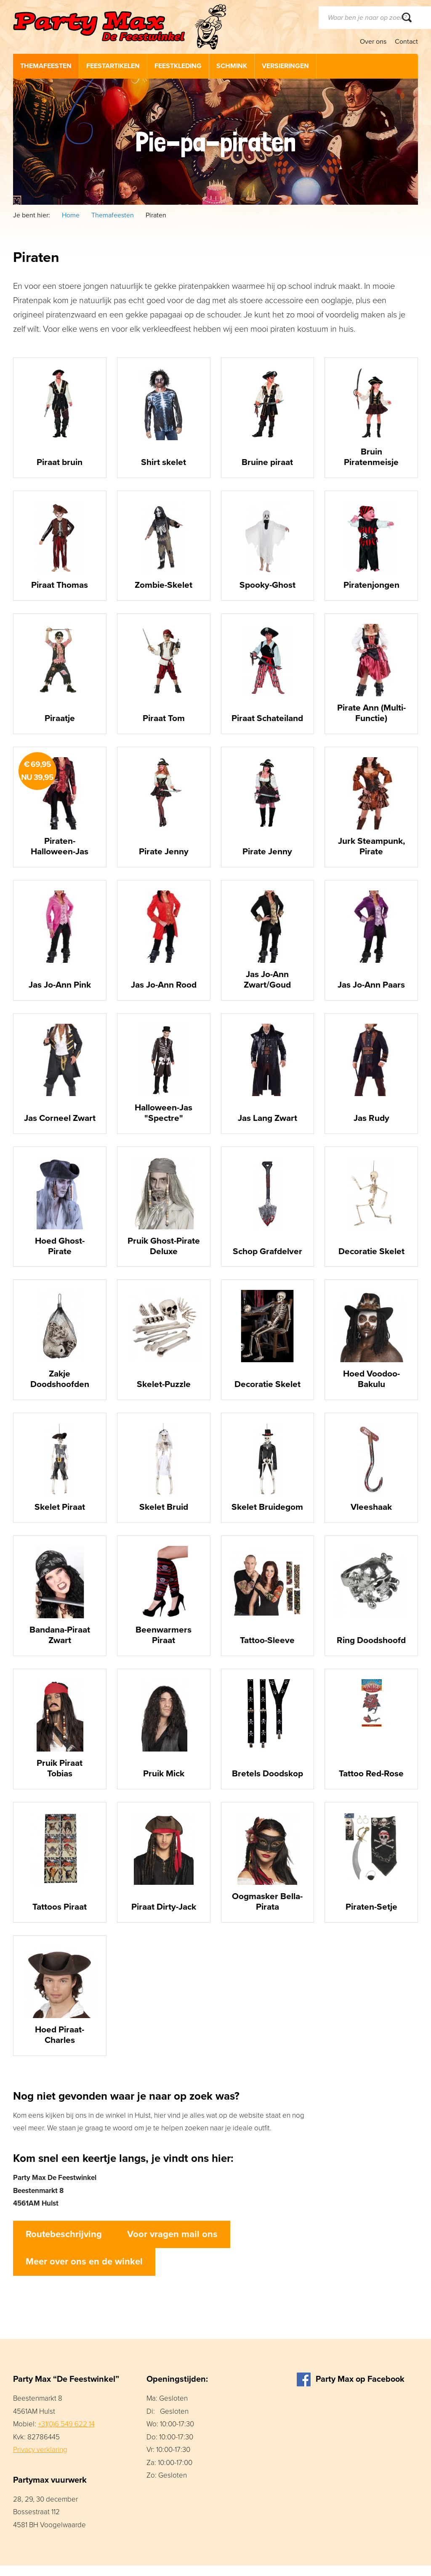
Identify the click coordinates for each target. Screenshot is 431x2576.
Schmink (231, 66)
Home (71, 215)
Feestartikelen (113, 66)
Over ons (373, 41)
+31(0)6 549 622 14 (66, 2434)
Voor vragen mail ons (172, 2244)
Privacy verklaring (40, 2460)
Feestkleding (178, 66)
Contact (406, 41)
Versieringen (285, 66)
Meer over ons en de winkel (84, 2272)
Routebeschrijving (64, 2244)
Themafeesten (46, 66)
